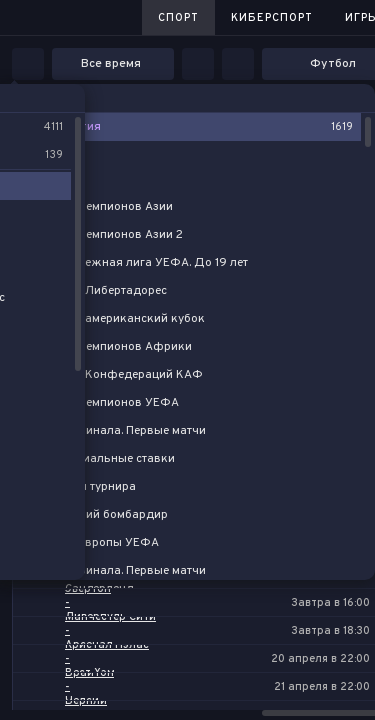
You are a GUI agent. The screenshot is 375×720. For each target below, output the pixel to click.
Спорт (178, 18)
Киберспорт (272, 18)
